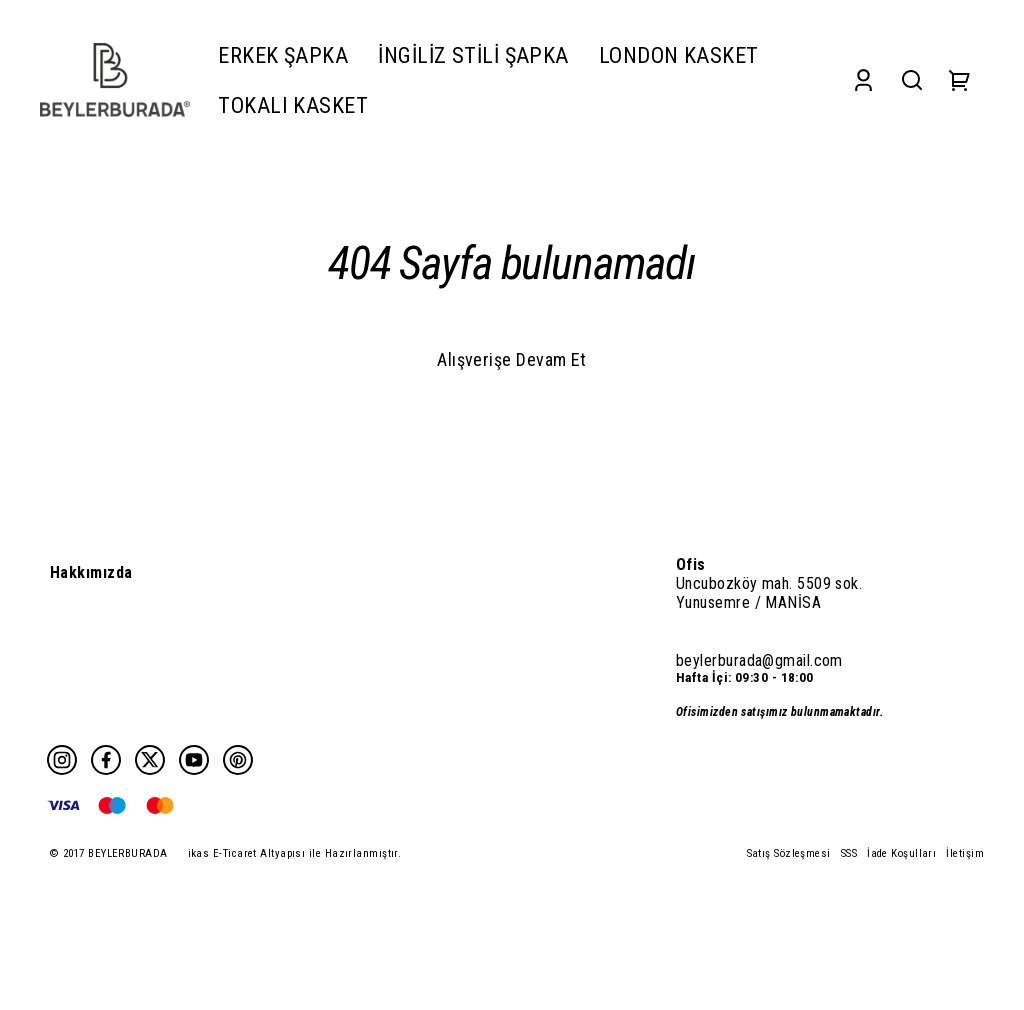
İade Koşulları (901, 853)
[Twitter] (150, 760)
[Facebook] (106, 760)
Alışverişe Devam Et (512, 359)
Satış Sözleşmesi (789, 853)
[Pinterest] (238, 760)
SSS (849, 853)
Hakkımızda (91, 572)
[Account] (863, 80)
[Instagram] (62, 760)
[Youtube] (194, 760)
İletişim (965, 853)
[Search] (912, 80)
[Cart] (960, 80)
